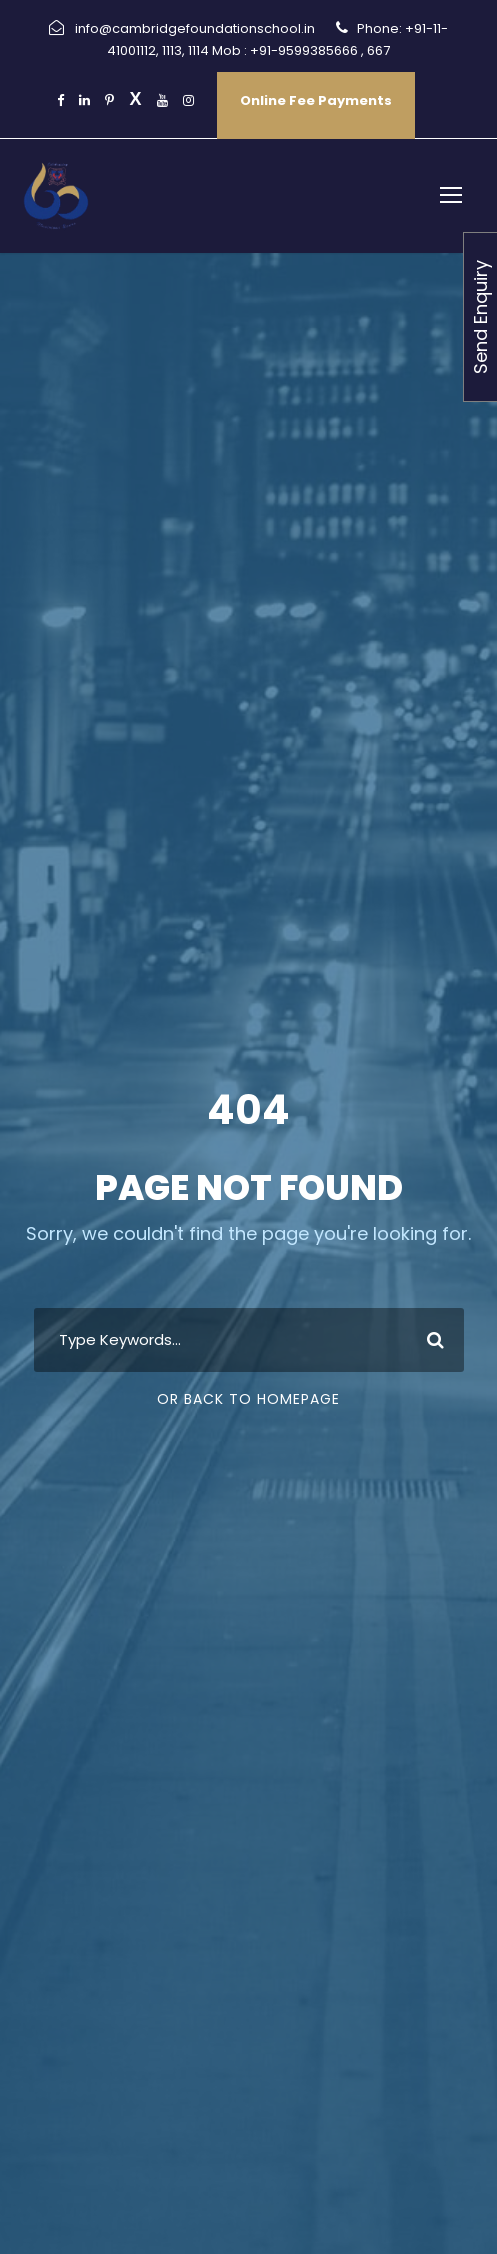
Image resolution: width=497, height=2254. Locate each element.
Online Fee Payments (316, 100)
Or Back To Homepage (248, 1399)
